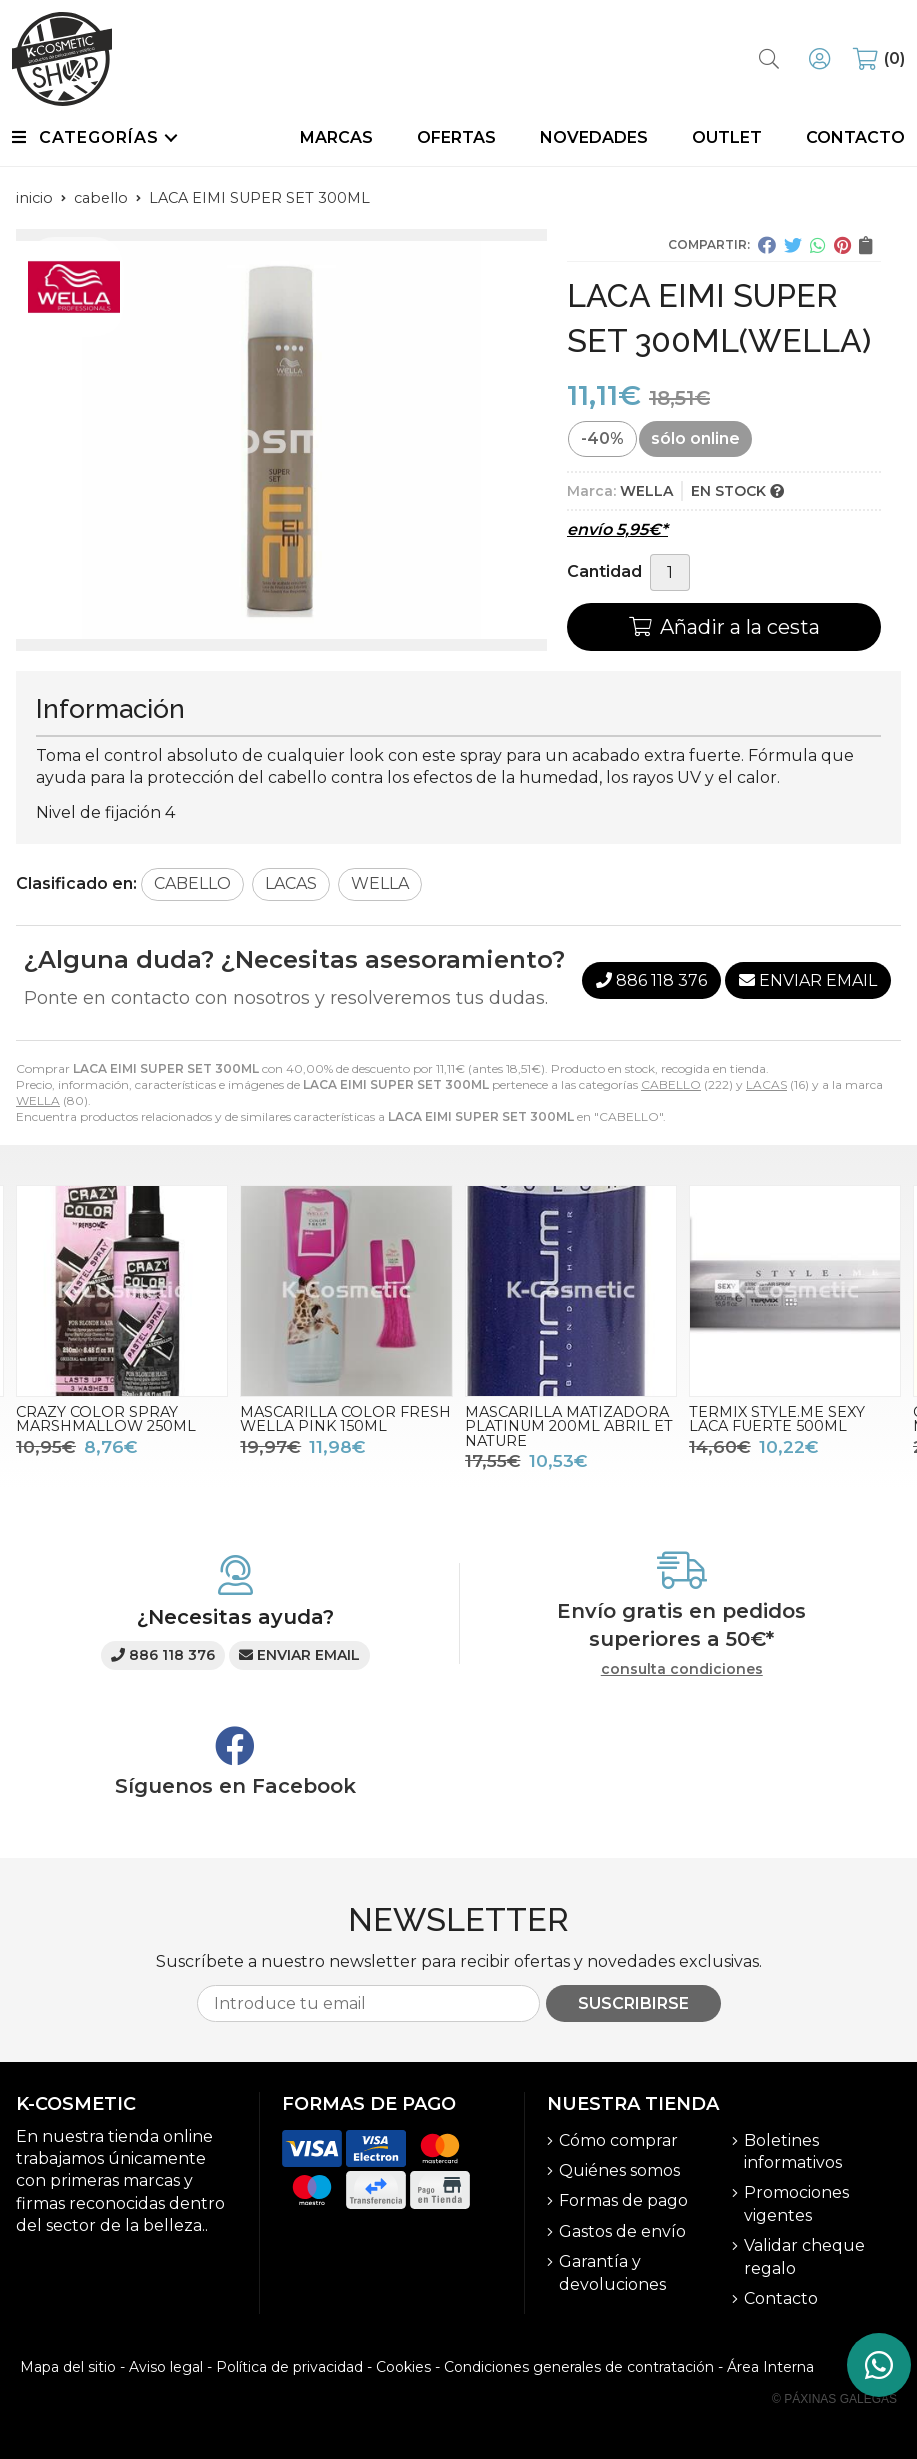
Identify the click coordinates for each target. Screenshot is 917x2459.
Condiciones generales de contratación (579, 2367)
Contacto (781, 2298)
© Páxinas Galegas (834, 2399)
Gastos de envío (622, 2231)
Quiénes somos (619, 2170)
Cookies (403, 2367)
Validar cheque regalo (804, 2256)
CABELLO (671, 1084)
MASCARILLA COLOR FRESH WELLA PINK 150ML (345, 1419)
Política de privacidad (289, 2367)
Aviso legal (166, 2367)
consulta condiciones (682, 1669)
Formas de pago (623, 2200)
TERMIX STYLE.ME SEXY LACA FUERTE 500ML (777, 1419)
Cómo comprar (618, 2140)
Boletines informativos (793, 2151)
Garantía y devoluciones (612, 2272)
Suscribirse (633, 2003)
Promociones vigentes (796, 2203)
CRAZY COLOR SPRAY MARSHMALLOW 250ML (106, 1419)
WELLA (38, 1100)
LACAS (766, 1084)
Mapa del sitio (68, 2367)
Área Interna (770, 2367)
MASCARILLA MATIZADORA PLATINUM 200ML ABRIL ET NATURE (569, 1426)
